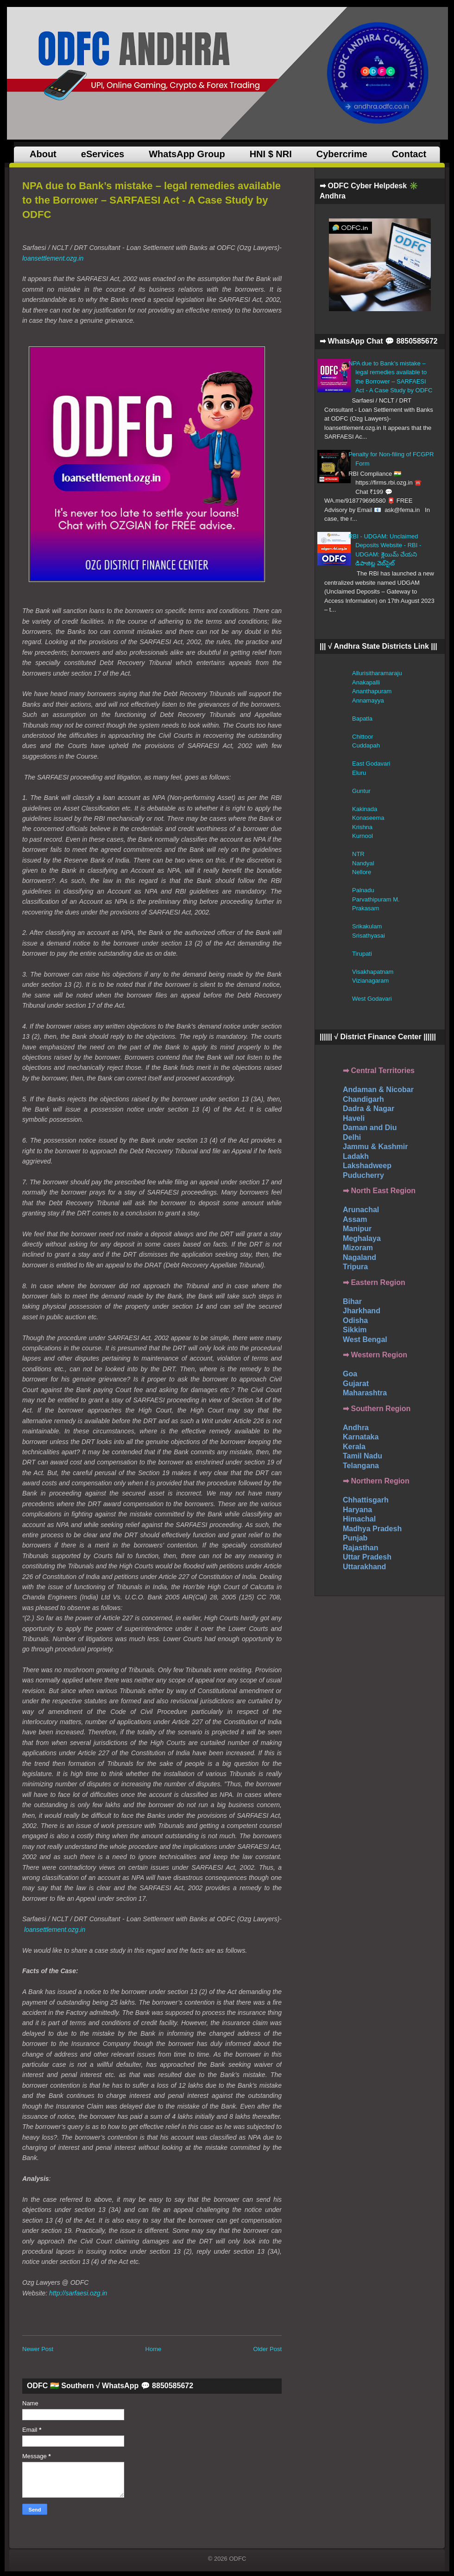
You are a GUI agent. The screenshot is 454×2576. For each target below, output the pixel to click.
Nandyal (363, 863)
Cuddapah (366, 745)
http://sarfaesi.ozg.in (78, 2293)
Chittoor (362, 736)
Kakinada (364, 808)
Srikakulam (367, 926)
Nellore (361, 872)
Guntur (361, 790)
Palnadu (363, 890)
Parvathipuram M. (376, 899)
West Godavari (372, 998)
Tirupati (362, 953)
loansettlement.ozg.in (52, 258)
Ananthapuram (371, 691)
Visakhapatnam (372, 971)
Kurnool (362, 835)
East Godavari (371, 763)
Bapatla (362, 718)
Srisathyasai (368, 935)
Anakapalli (366, 682)
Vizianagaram (370, 980)
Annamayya (368, 700)
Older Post (267, 2349)
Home (153, 2349)
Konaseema (368, 817)
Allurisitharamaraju (377, 673)
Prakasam (365, 908)
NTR (358, 853)
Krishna (362, 827)
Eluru (359, 772)
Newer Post (37, 2349)
